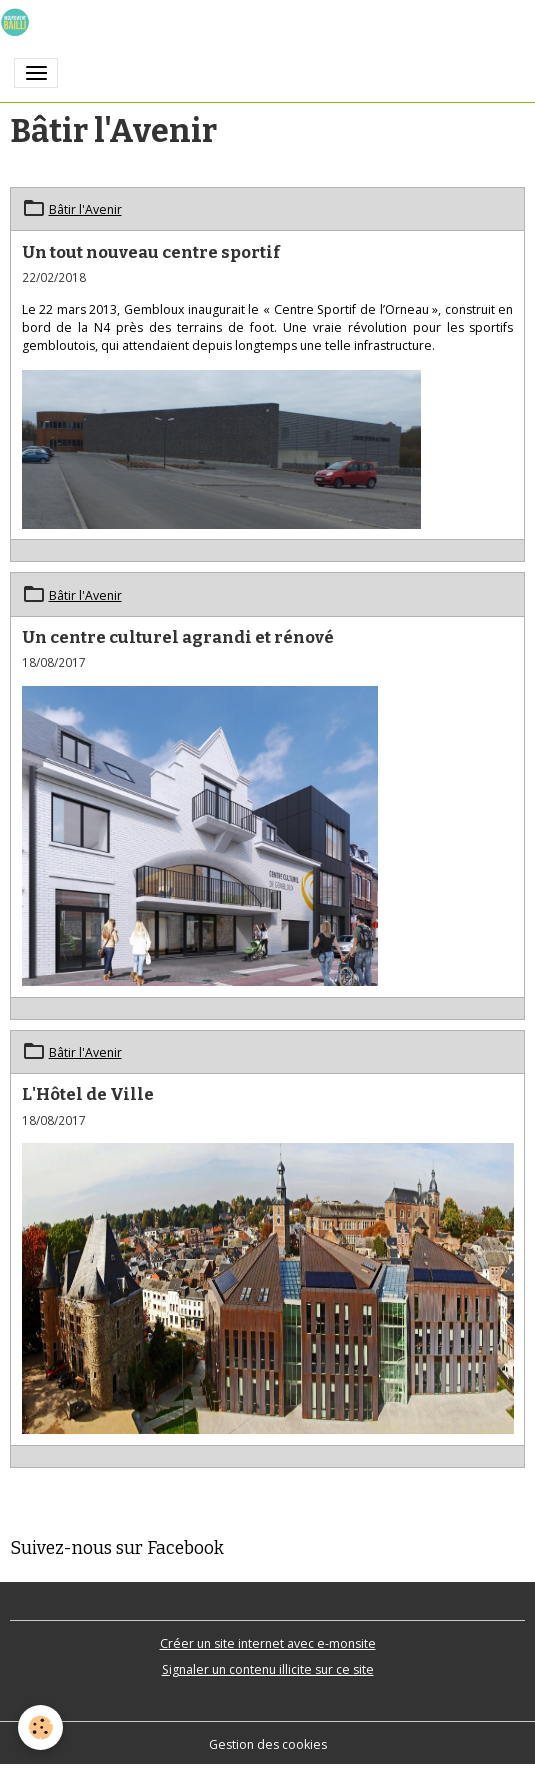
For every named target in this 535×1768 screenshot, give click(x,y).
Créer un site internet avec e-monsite (268, 1643)
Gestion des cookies (268, 1744)
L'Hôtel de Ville (88, 1094)
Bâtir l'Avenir (85, 209)
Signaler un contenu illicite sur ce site (268, 1669)
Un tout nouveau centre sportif (151, 252)
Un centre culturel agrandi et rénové (178, 637)
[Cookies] (40, 1727)
